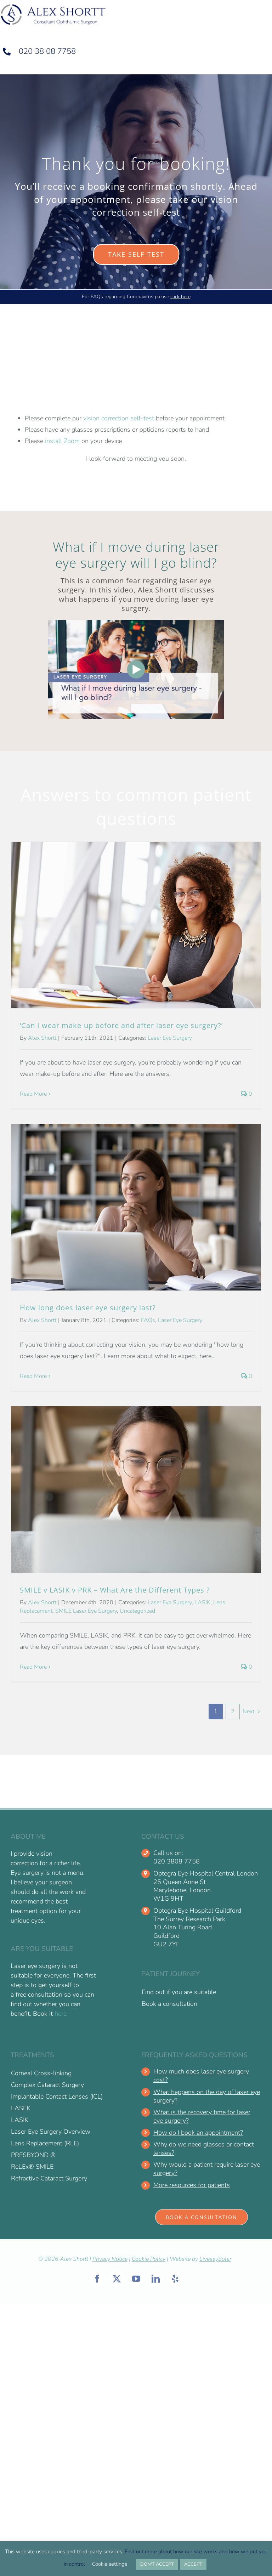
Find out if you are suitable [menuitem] (179, 1992)
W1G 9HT (168, 1899)
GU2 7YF (166, 1944)
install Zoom (62, 441)
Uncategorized (137, 1611)
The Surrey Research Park (189, 1919)
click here (180, 296)
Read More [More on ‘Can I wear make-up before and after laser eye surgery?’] (33, 1094)
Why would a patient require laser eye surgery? (206, 2169)
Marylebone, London (182, 1890)
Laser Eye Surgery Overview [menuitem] (50, 2131)
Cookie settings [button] (109, 2564)
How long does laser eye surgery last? (88, 1307)
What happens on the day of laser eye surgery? (206, 2096)
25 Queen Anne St (179, 1882)
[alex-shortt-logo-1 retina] (53, 5)
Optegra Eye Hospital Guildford (197, 1911)
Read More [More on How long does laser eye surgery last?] (33, 1376)
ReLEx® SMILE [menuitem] (32, 2166)
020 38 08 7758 (47, 51)
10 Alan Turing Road (182, 1927)
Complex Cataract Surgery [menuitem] (47, 2085)
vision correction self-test (118, 418)
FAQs (148, 1320)
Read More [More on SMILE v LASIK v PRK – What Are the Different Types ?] (33, 1667)
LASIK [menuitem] (19, 2120)
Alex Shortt (42, 1038)
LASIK (202, 1602)
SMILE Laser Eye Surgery (86, 1611)
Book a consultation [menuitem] (169, 2003)
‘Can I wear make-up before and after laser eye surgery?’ (121, 1025)
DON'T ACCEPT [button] (157, 2564)
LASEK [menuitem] (20, 2108)
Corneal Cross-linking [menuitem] (41, 2073)
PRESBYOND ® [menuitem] (33, 2155)
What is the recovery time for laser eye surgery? (201, 2116)
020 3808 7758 (176, 1861)
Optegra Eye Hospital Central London (205, 1873)
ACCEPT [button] (193, 2564)
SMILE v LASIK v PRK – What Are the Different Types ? (115, 1590)
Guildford (166, 1936)
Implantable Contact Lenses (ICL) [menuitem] (57, 2096)
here (61, 2013)
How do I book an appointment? (198, 2133)
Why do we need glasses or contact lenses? (203, 2148)
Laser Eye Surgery (170, 1038)
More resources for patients (191, 2185)
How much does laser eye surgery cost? (201, 2075)
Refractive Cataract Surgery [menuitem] (49, 2178)
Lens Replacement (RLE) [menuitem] (45, 2143)
